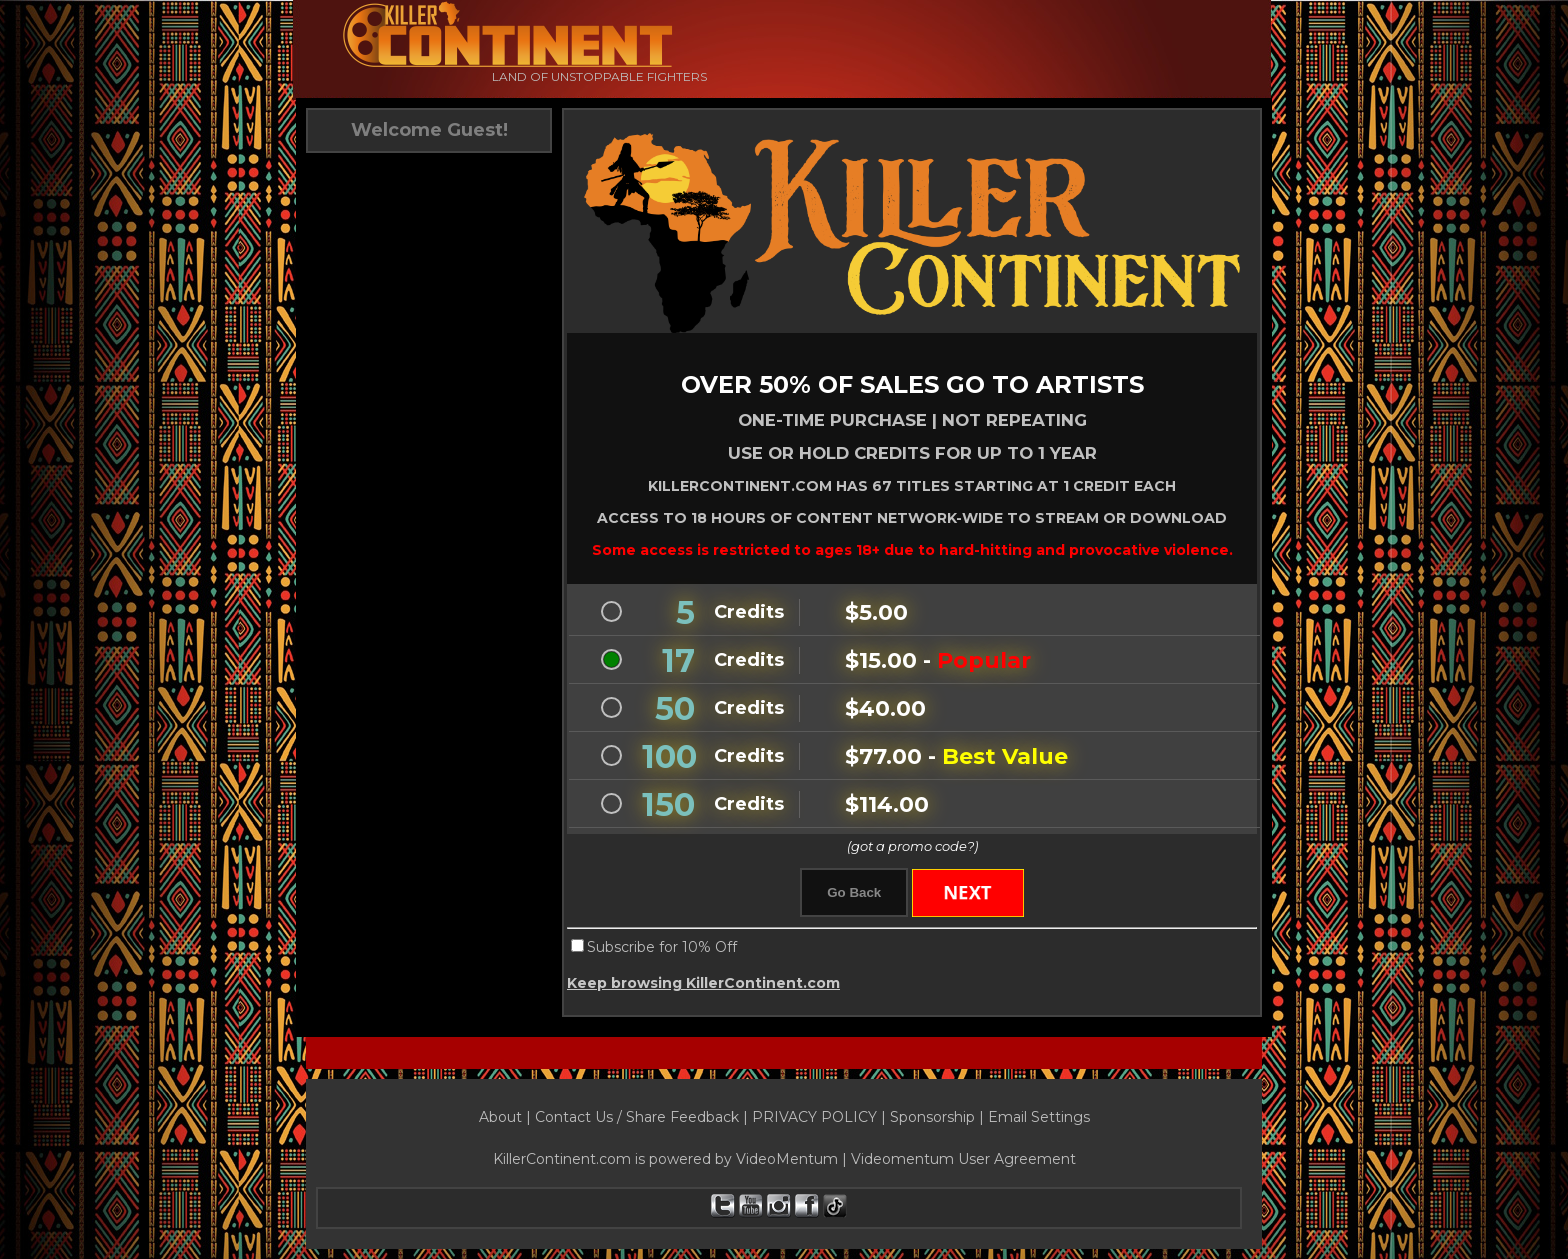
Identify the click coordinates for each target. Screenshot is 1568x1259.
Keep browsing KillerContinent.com (703, 983)
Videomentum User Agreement (963, 1159)
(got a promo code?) (912, 846)
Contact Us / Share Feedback (637, 1117)
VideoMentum (787, 1159)
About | (507, 1117)
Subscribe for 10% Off (662, 947)
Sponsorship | (939, 1117)
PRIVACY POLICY (814, 1117)
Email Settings (1039, 1117)
